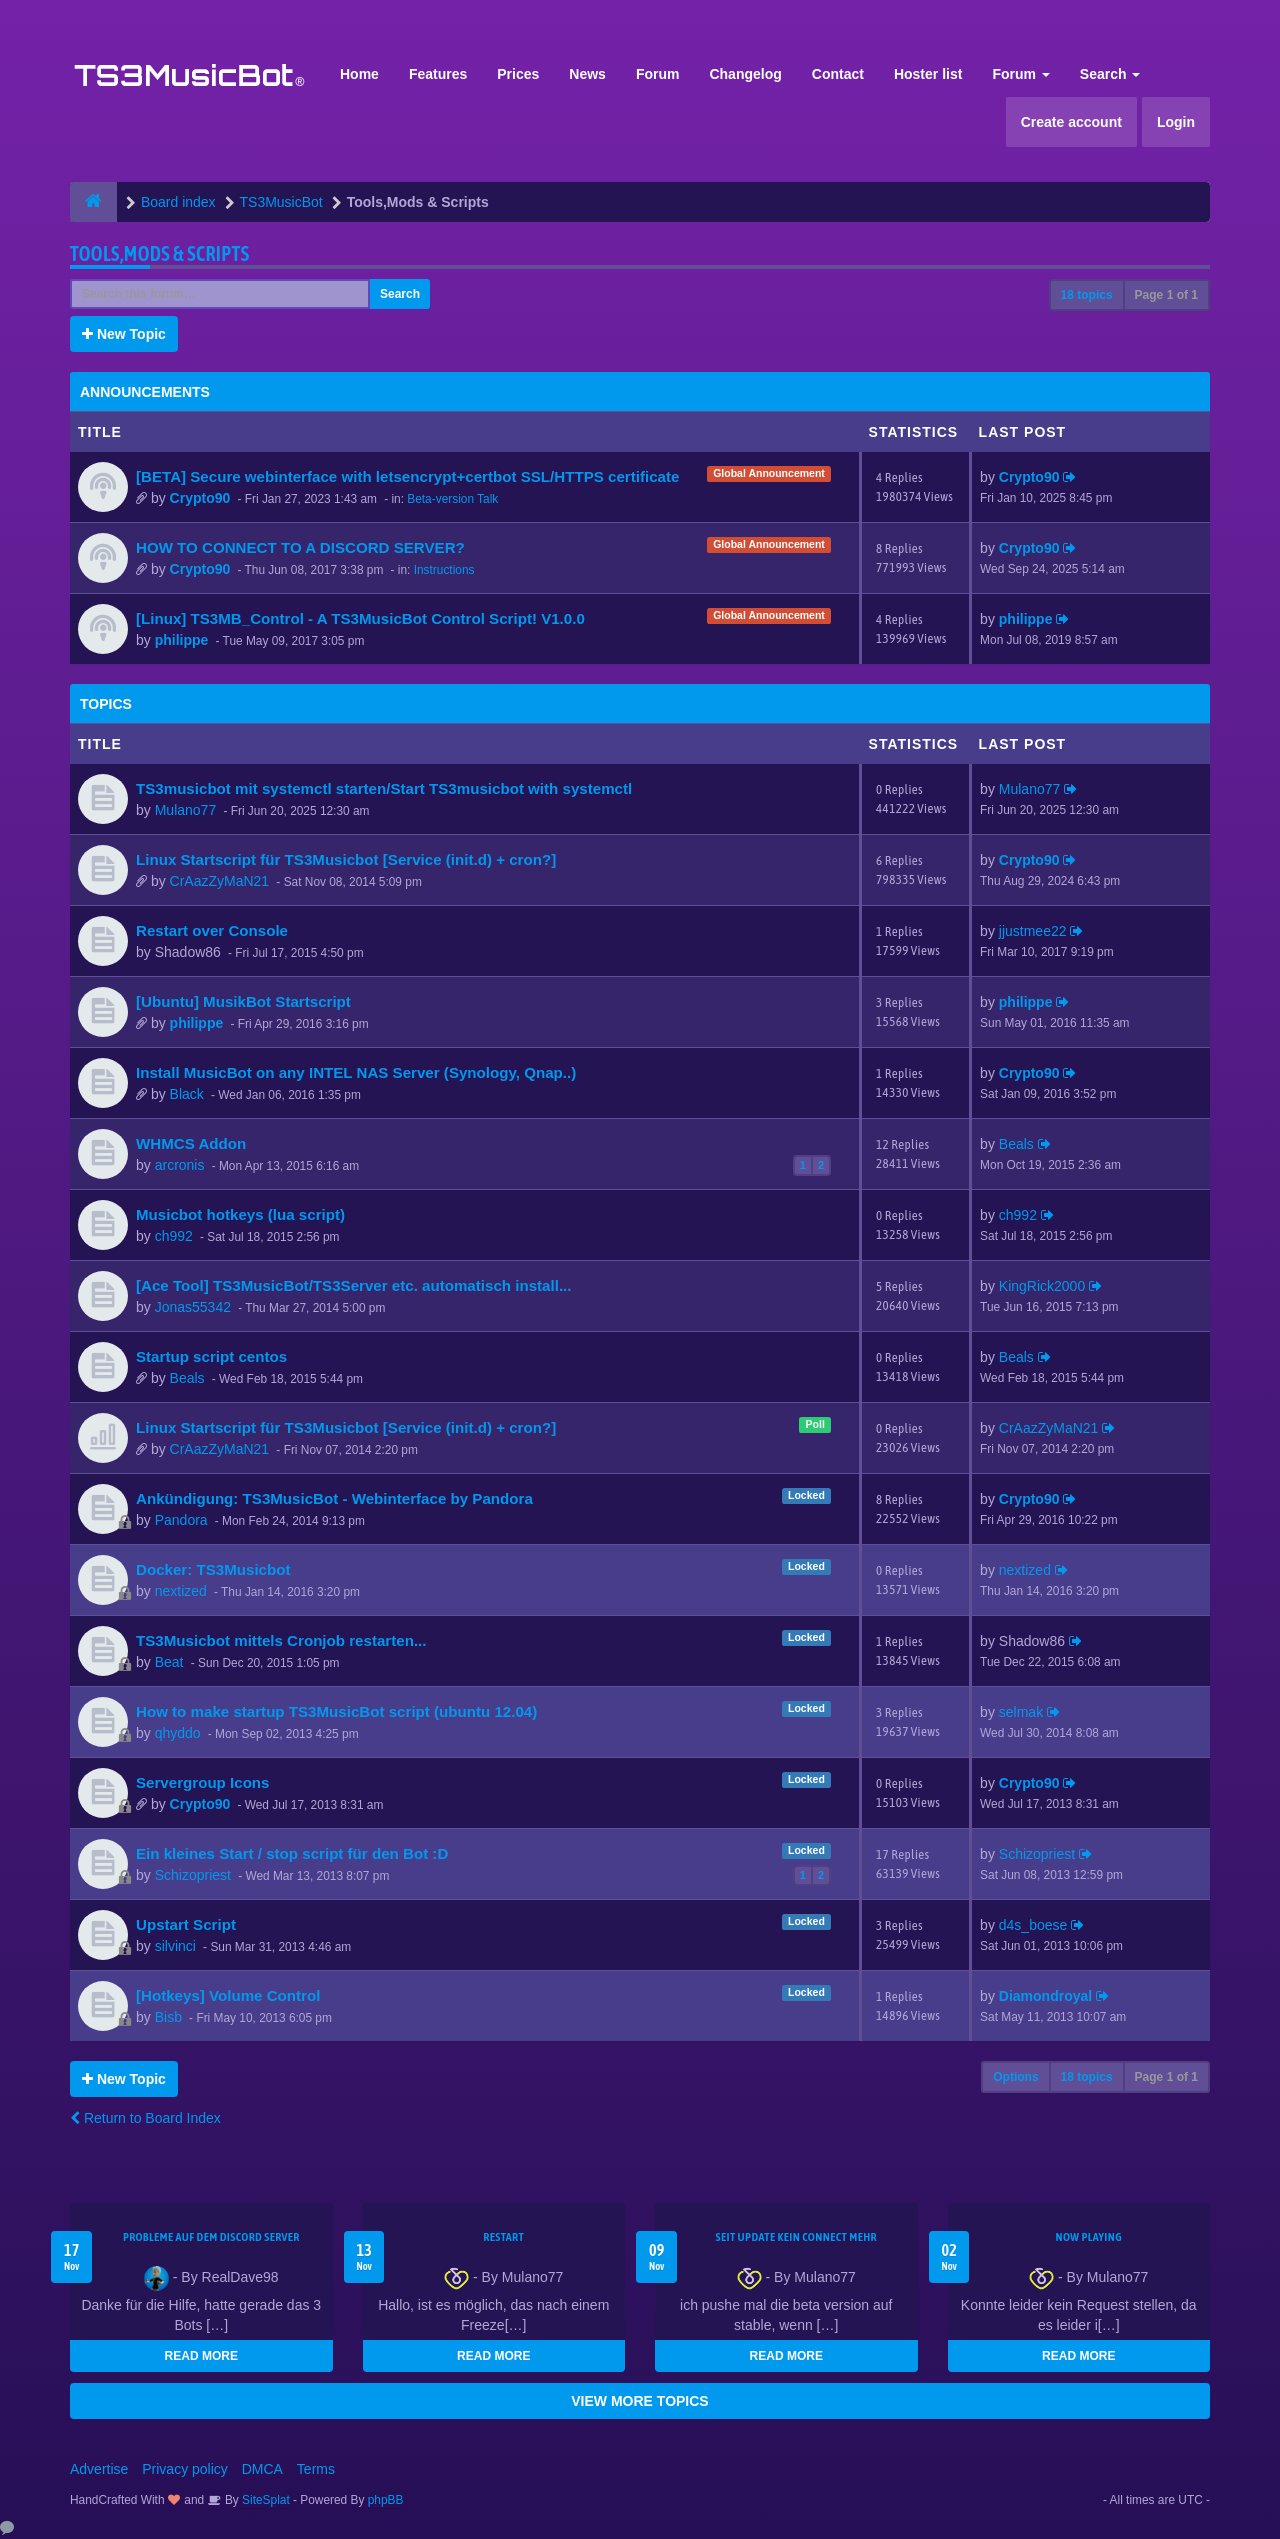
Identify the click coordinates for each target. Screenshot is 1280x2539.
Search (1110, 74)
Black (187, 1094)
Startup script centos (211, 1356)
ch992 (174, 1236)
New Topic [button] (124, 334)
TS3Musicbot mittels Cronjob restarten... (281, 1640)
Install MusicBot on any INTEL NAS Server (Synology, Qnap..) (356, 1072)
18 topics (1087, 295)
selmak (1021, 1712)
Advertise (99, 2469)
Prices (518, 74)
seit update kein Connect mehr (796, 2237)
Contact (838, 74)
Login (1176, 122)
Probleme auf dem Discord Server (211, 2237)
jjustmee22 (1033, 931)
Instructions (444, 570)
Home (359, 74)
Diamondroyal (1045, 1996)
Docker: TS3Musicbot (213, 1569)
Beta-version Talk (452, 499)
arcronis (180, 1165)
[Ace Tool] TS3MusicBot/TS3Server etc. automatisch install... (353, 1285)
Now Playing (1089, 2237)
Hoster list (928, 74)
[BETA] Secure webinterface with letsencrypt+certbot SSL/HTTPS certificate (407, 476)
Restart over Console (212, 930)
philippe (182, 640)
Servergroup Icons (203, 1782)
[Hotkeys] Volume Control (228, 1995)
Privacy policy (185, 2469)
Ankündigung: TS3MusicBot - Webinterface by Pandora (334, 1498)
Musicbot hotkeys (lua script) (240, 1214)
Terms (316, 2469)
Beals (1016, 1144)
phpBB (386, 2500)
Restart (503, 2237)
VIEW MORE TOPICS (639, 2401)
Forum (658, 74)
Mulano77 (186, 810)
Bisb (168, 2017)
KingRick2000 (1042, 1286)
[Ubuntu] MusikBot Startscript (243, 1001)
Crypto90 (200, 498)
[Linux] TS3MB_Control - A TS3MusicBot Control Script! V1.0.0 (360, 618)
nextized (181, 1591)
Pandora (181, 1520)
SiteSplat (264, 2500)
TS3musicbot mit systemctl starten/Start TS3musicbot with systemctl (384, 788)
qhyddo (178, 1733)
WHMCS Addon (191, 1143)
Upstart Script (186, 1924)
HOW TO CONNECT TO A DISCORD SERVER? (300, 547)
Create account (1071, 122)
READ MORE (201, 2356)
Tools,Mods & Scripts (159, 253)
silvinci (175, 1946)
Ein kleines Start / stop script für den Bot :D (292, 1853)
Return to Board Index (145, 2118)
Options (1015, 2077)
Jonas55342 (193, 1307)
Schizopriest (193, 1875)
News (587, 74)
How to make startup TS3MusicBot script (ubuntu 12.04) (336, 1711)
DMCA (262, 2469)
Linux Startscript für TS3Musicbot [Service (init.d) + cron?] (346, 859)
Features (438, 74)
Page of (1166, 295)
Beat (169, 1662)
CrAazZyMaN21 (220, 881)
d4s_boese (1033, 1925)
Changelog (745, 74)
